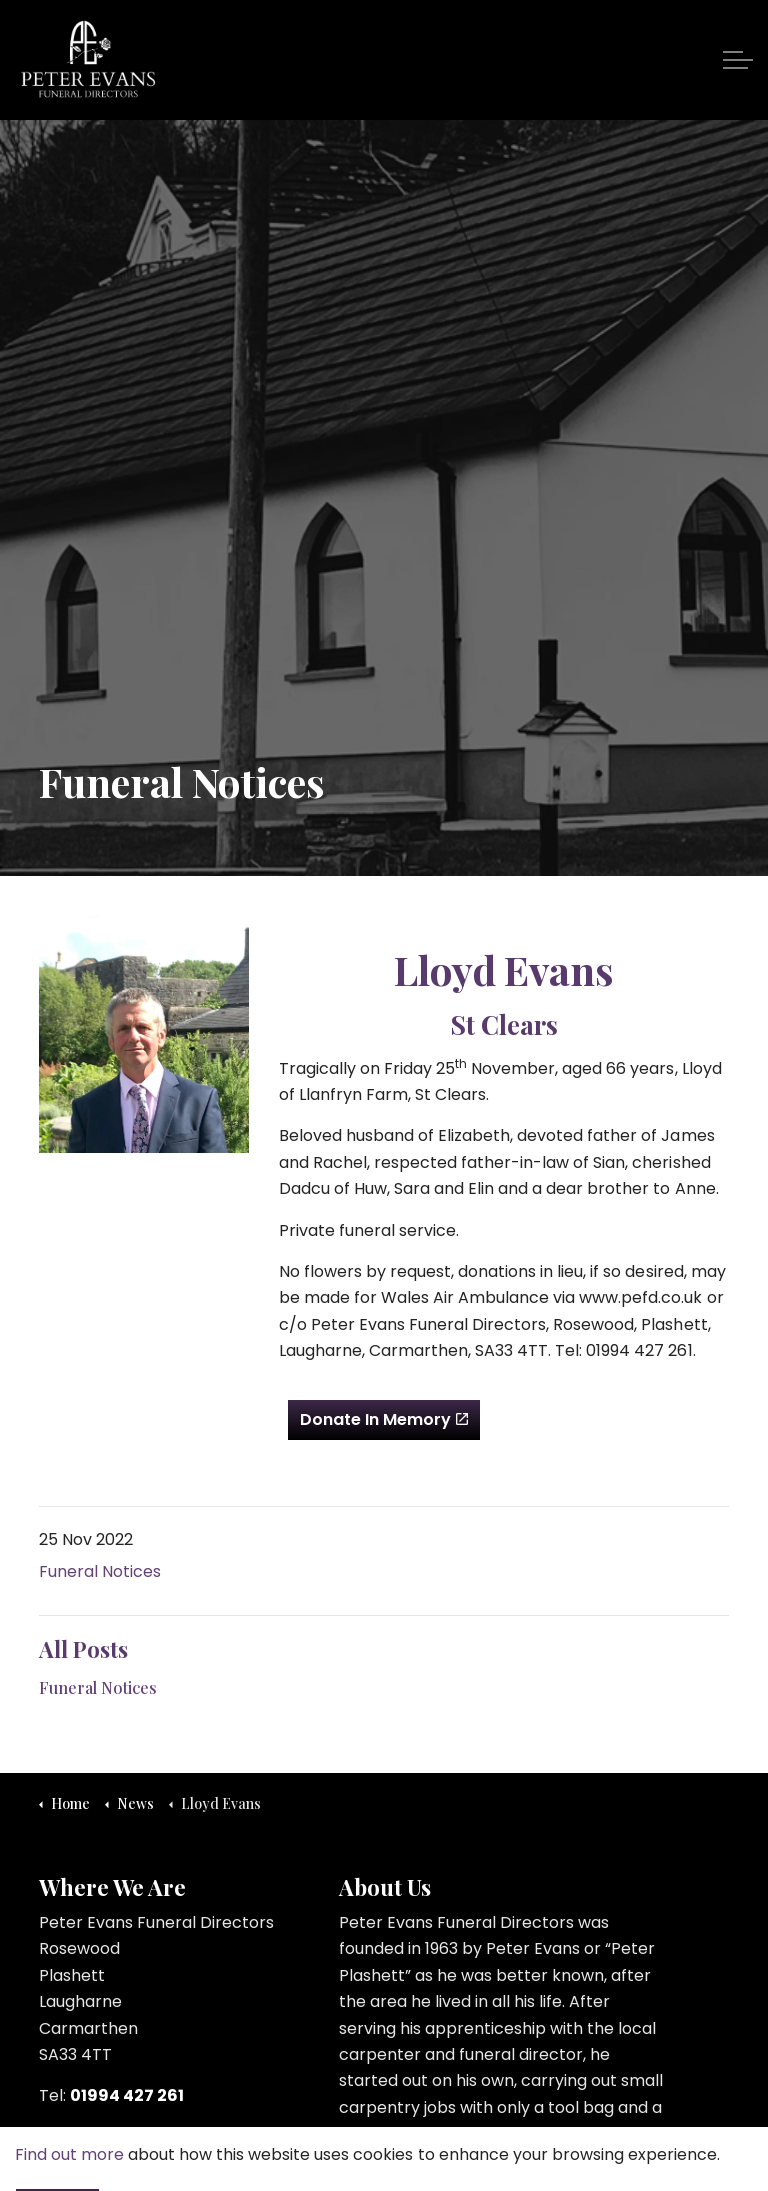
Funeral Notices (100, 1571)
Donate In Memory (384, 1420)
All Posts (83, 1649)
